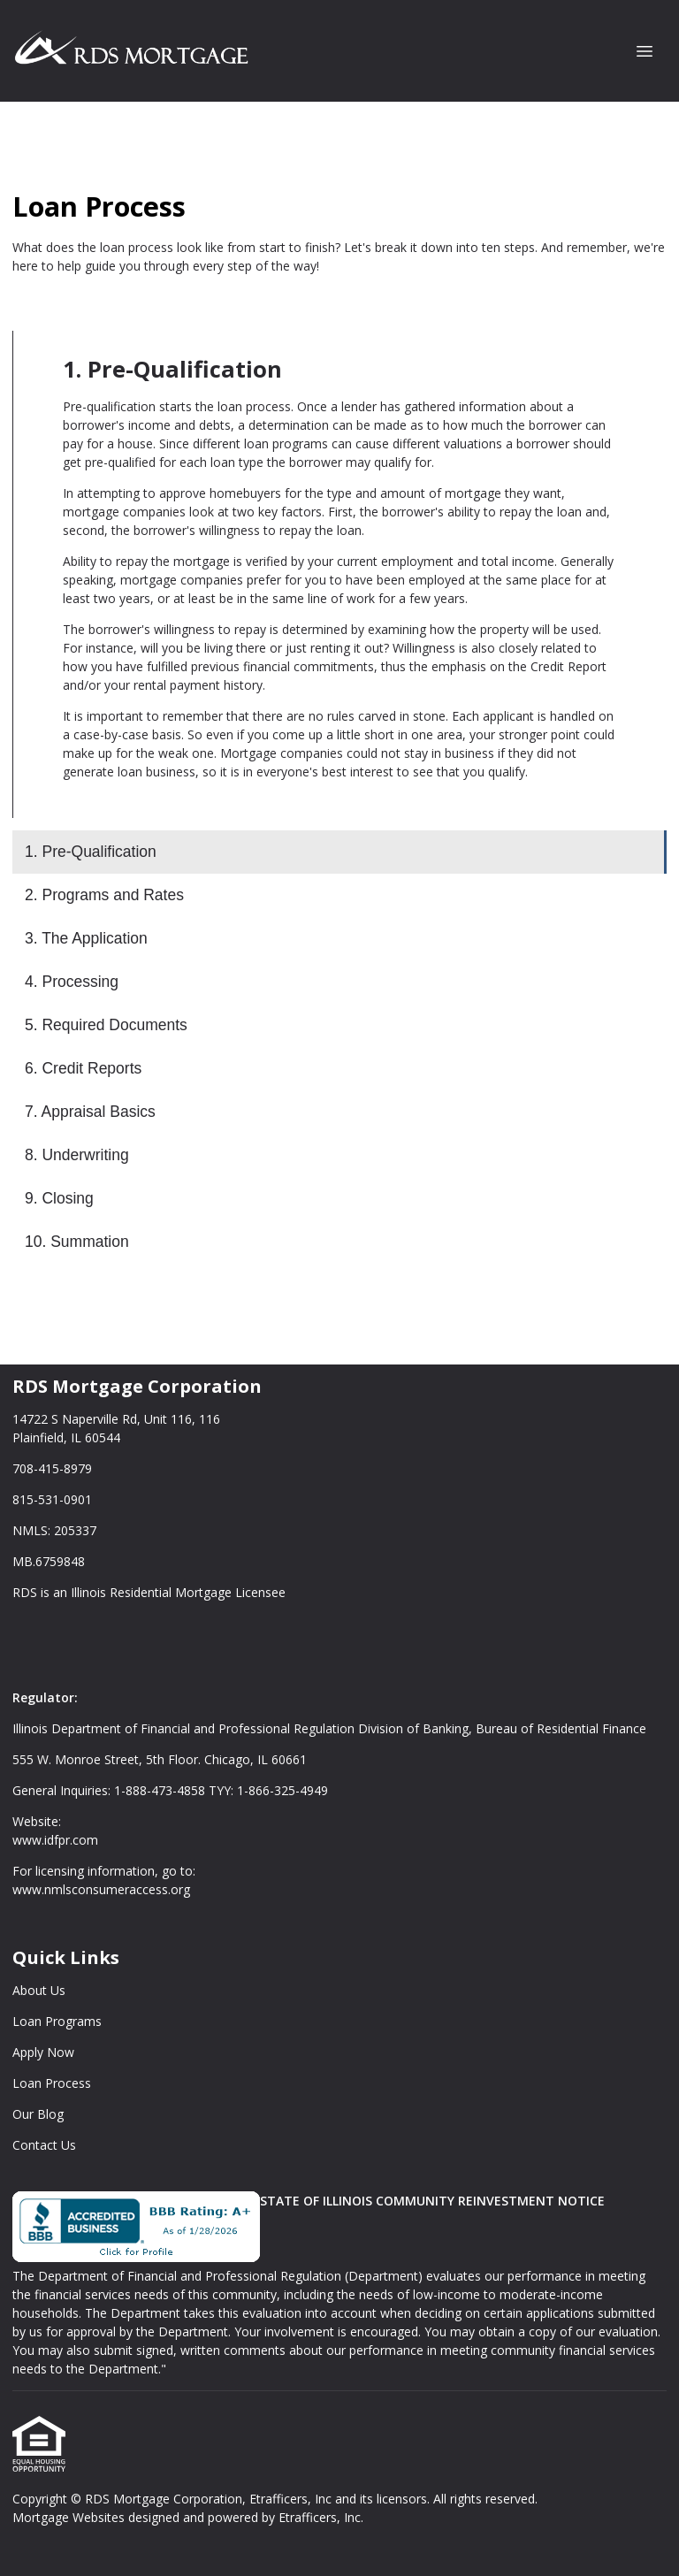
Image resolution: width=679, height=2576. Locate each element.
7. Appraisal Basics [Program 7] (90, 1111)
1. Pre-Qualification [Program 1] (90, 851)
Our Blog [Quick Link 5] (38, 2114)
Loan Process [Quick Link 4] (51, 2083)
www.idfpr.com (55, 1839)
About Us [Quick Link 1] (38, 1990)
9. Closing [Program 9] (59, 1198)
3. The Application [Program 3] (86, 938)
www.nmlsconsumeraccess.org (101, 1889)
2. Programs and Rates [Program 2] (104, 895)
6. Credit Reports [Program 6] (83, 1068)
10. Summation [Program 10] (77, 1241)
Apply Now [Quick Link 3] (43, 2052)
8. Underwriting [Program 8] (77, 1155)
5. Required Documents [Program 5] (106, 1025)
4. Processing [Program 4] (71, 981)
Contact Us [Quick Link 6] (44, 2144)
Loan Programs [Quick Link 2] (57, 2021)
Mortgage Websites (70, 2517)
